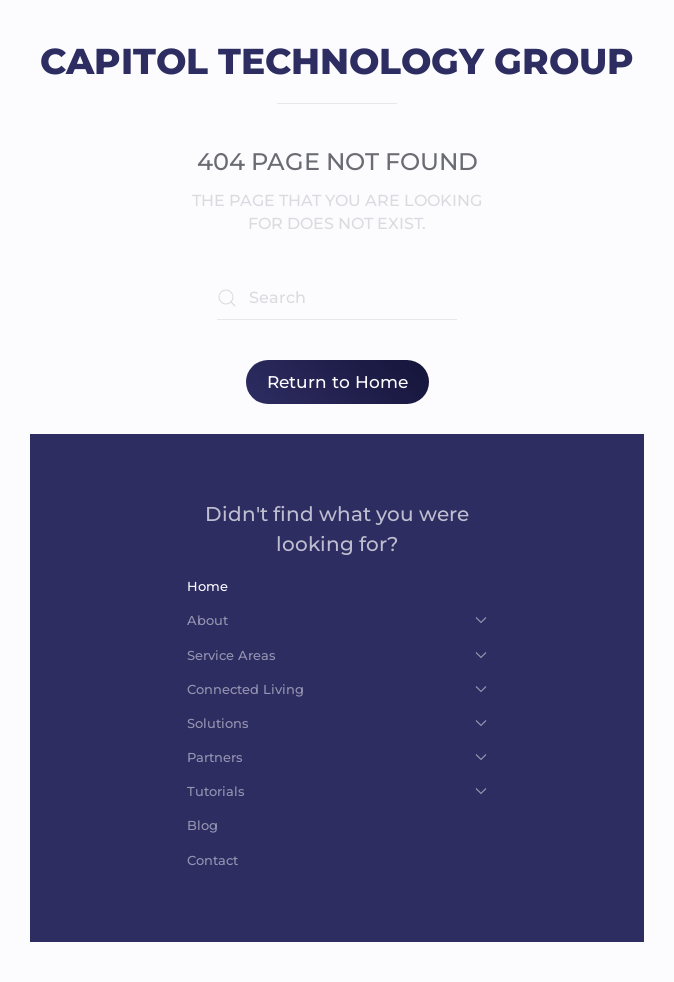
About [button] (337, 620)
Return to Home (337, 382)
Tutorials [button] (337, 791)
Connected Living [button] (337, 689)
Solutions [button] (337, 723)
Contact (212, 860)
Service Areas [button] (337, 655)
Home (207, 586)
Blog (202, 825)
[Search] (337, 297)
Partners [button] (337, 757)
